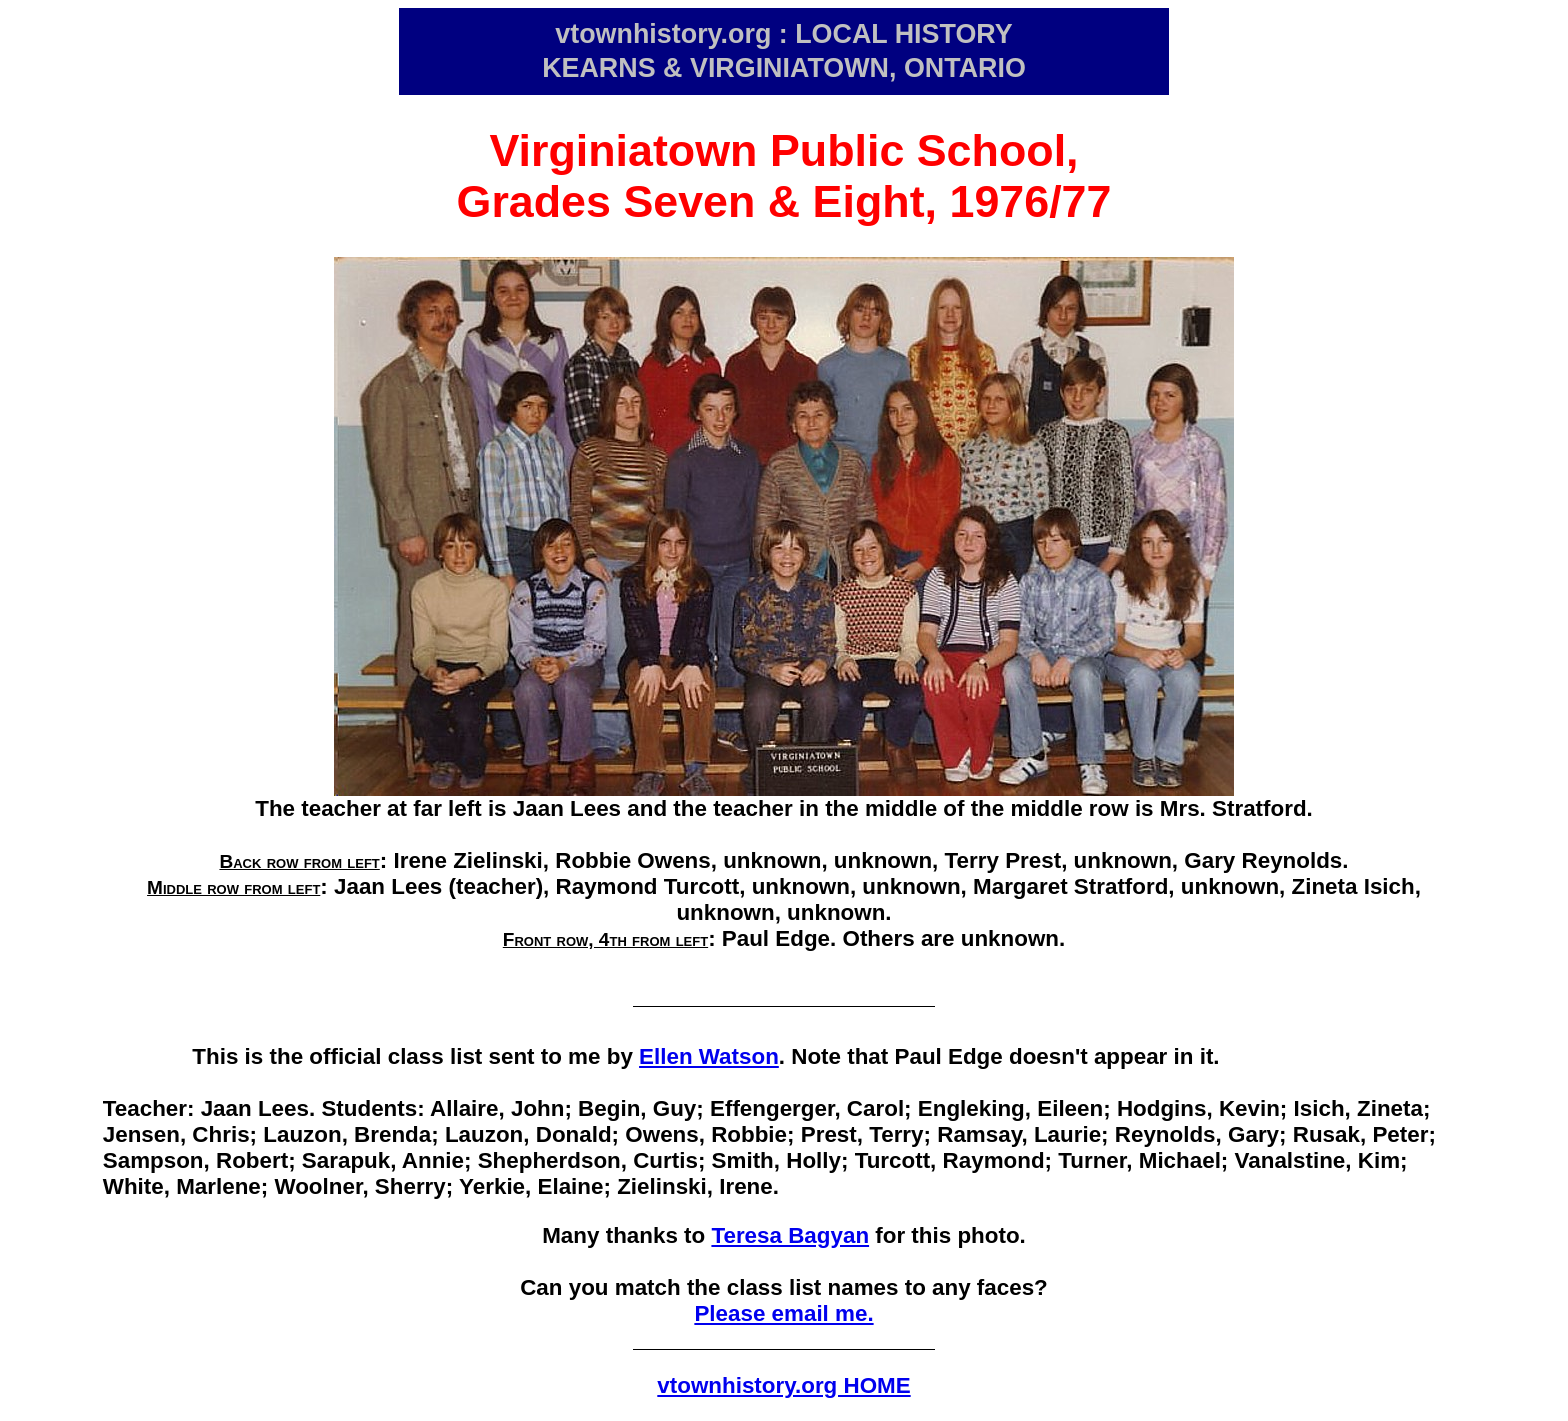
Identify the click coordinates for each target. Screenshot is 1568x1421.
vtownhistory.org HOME (783, 1385)
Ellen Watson (709, 1056)
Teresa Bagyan (790, 1235)
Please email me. (783, 1313)
